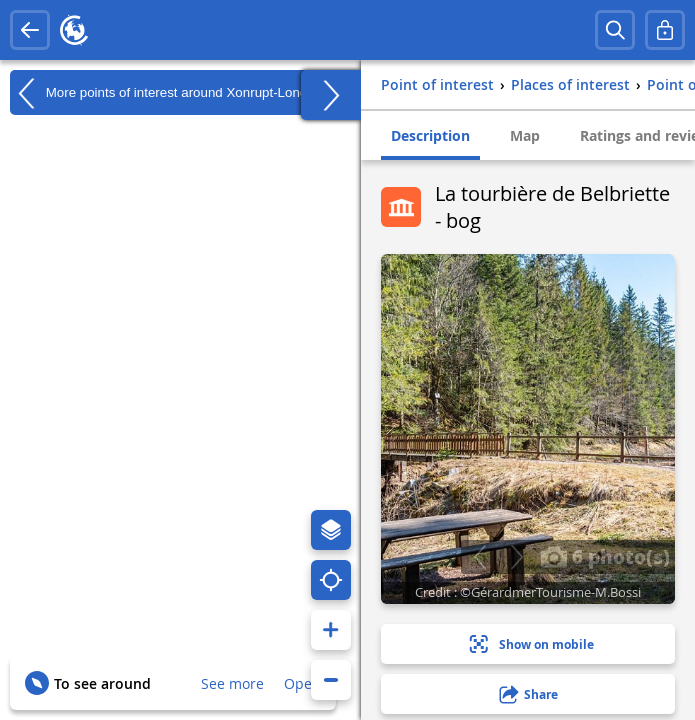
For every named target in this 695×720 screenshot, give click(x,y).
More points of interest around (174, 93)
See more (232, 683)
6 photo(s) (605, 556)
